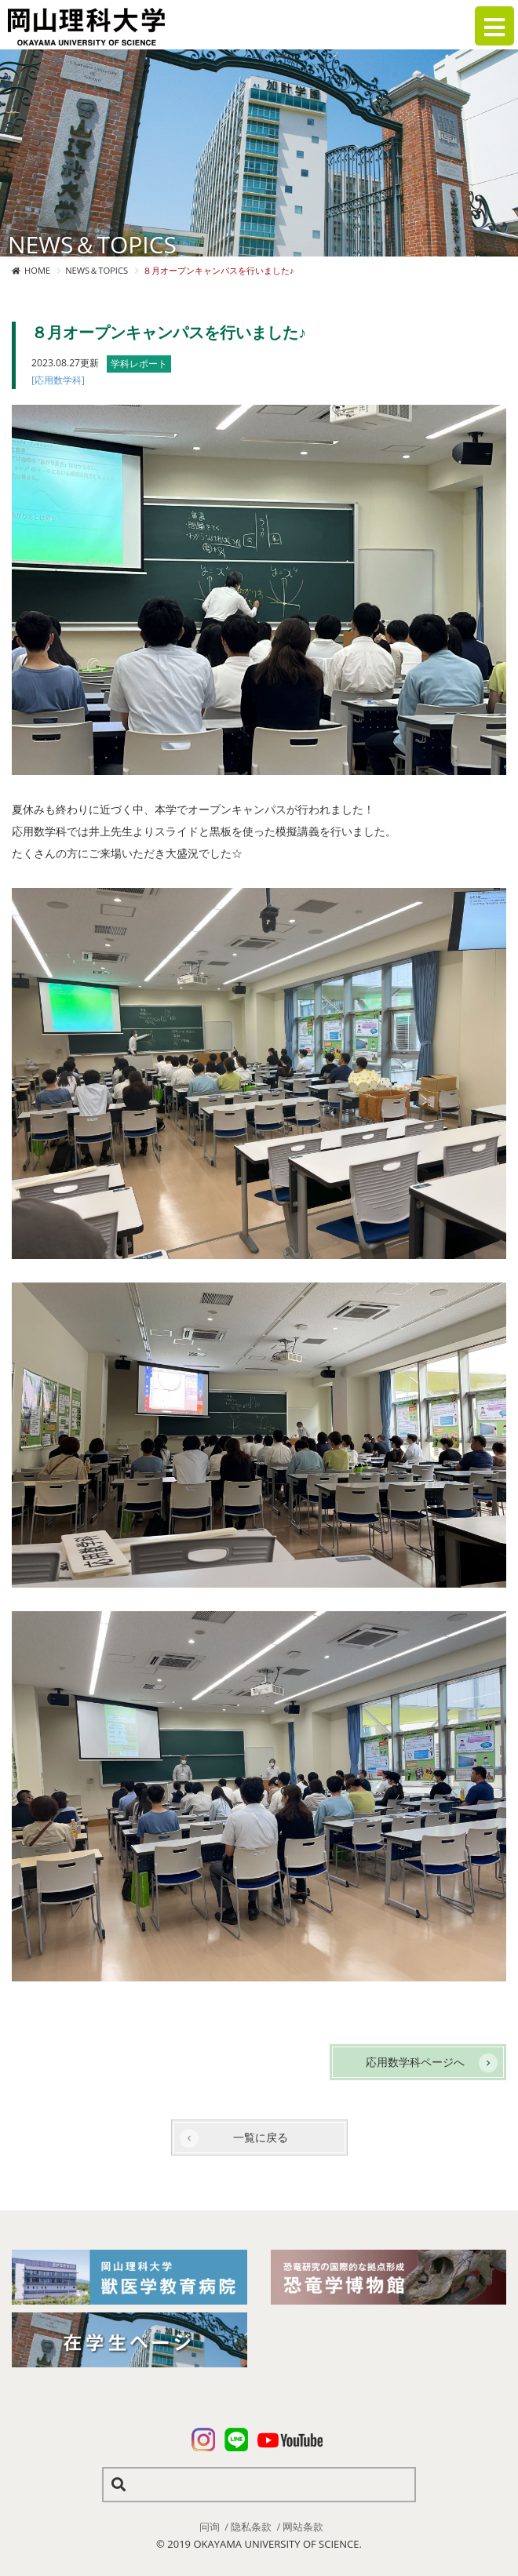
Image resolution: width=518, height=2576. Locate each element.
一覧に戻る (260, 2137)
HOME (37, 270)
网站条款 (303, 2527)
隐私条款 (251, 2527)
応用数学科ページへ (415, 2061)
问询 (209, 2527)
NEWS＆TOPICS (96, 270)
